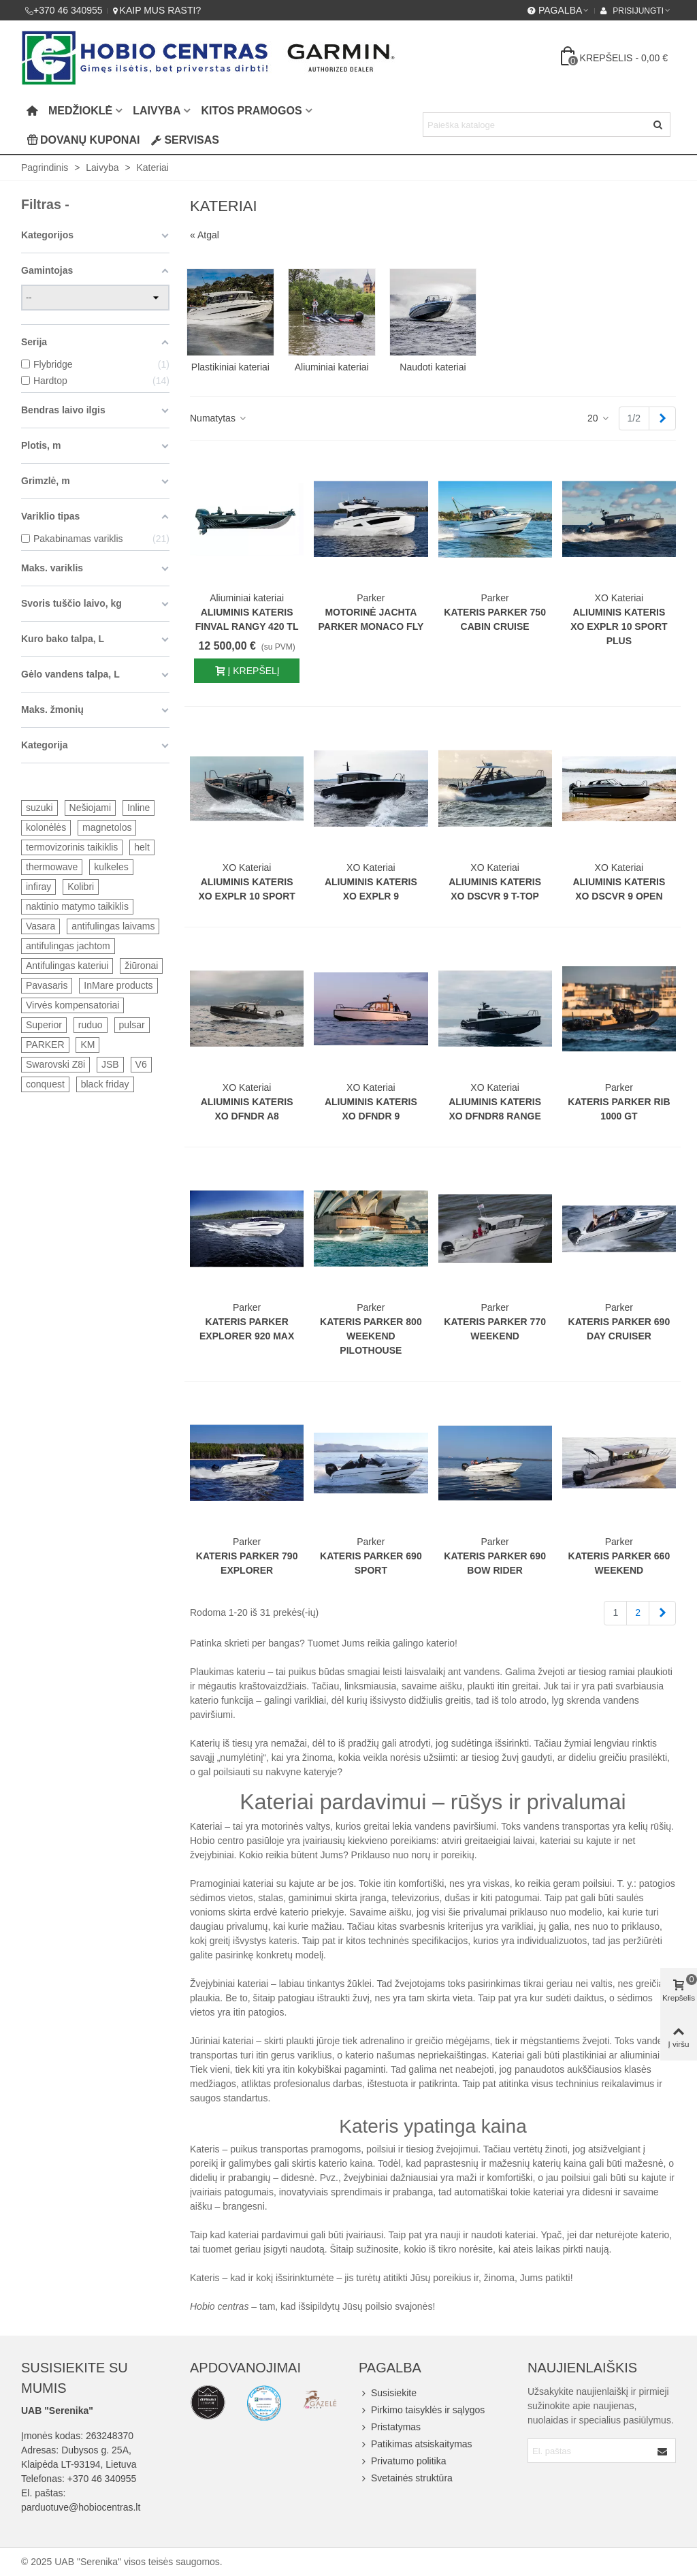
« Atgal (204, 234)
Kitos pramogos (251, 110)
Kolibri (80, 886)
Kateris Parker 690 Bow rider (495, 1563)
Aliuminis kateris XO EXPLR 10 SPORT (246, 889)
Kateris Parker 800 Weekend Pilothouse (371, 1336)
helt (142, 847)
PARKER (45, 1044)
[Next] (662, 419)
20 (598, 418)
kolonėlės (46, 827)
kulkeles (111, 866)
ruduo (90, 1024)
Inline (138, 807)
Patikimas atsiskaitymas (415, 2444)
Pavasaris (46, 985)
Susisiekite (388, 2393)
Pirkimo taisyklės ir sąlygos (422, 2410)
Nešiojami (90, 807)
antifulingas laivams (113, 926)
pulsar (132, 1024)
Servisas (184, 140)
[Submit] (663, 2450)
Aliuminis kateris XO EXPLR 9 (371, 889)
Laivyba (156, 110)
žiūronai (141, 965)
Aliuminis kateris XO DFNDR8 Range (495, 1109)
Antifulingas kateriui (67, 965)
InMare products (118, 985)
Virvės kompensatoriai (72, 1005)
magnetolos (106, 827)
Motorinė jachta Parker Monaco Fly (370, 619)
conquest (45, 1084)
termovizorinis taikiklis (72, 847)
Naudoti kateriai (433, 367)
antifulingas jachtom (68, 945)
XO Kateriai (619, 597)
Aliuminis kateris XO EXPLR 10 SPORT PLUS (618, 626)
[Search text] (535, 124)
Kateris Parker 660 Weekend (619, 1563)
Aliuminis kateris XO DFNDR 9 (371, 1109)
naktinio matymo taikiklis (77, 906)
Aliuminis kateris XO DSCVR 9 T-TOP (495, 889)
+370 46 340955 (102, 2478)
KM (87, 1044)
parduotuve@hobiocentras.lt (80, 2507)
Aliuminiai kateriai (332, 367)
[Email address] (589, 2450)
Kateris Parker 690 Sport (371, 1563)
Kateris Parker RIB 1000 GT (619, 1109)
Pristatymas (390, 2427)
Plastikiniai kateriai (230, 367)
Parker (371, 597)
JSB (110, 1064)
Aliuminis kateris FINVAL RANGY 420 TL (247, 619)
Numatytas (219, 418)
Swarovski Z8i (55, 1064)
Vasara (40, 926)
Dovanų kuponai (83, 140)
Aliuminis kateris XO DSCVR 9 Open (618, 889)
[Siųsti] (658, 124)
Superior (44, 1024)
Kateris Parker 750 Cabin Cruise (495, 619)
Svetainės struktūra (406, 2478)
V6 (141, 1064)
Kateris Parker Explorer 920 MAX (246, 1328)
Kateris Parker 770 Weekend (495, 1328)
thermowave (52, 866)
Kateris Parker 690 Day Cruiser (619, 1328)
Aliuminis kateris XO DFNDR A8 (247, 1109)
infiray (38, 886)
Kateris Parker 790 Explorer (247, 1563)
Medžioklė (80, 110)
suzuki (39, 807)
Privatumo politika (403, 2461)
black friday (105, 1084)
